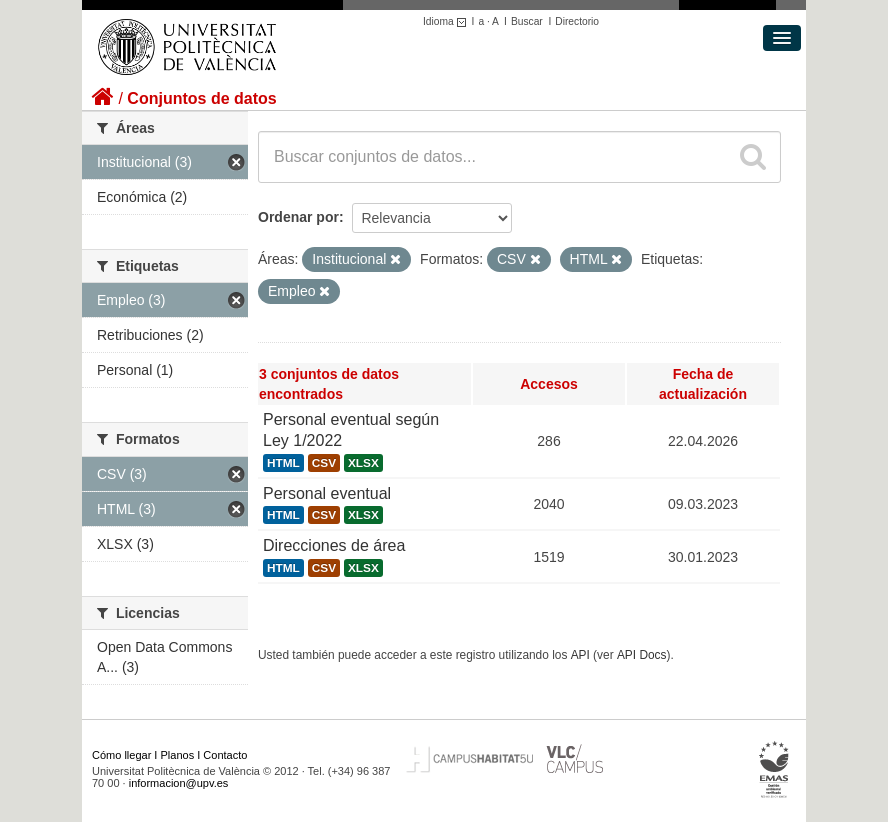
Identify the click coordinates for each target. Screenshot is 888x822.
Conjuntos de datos (201, 98)
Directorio (577, 21)
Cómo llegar (121, 755)
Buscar (527, 21)
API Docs (642, 655)
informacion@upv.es (179, 783)
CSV (324, 463)
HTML (283, 463)
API (580, 655)
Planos (178, 755)
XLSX (363, 463)
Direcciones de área (334, 545)
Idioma (447, 21)
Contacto (225, 755)
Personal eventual (327, 493)
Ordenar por (298, 217)
